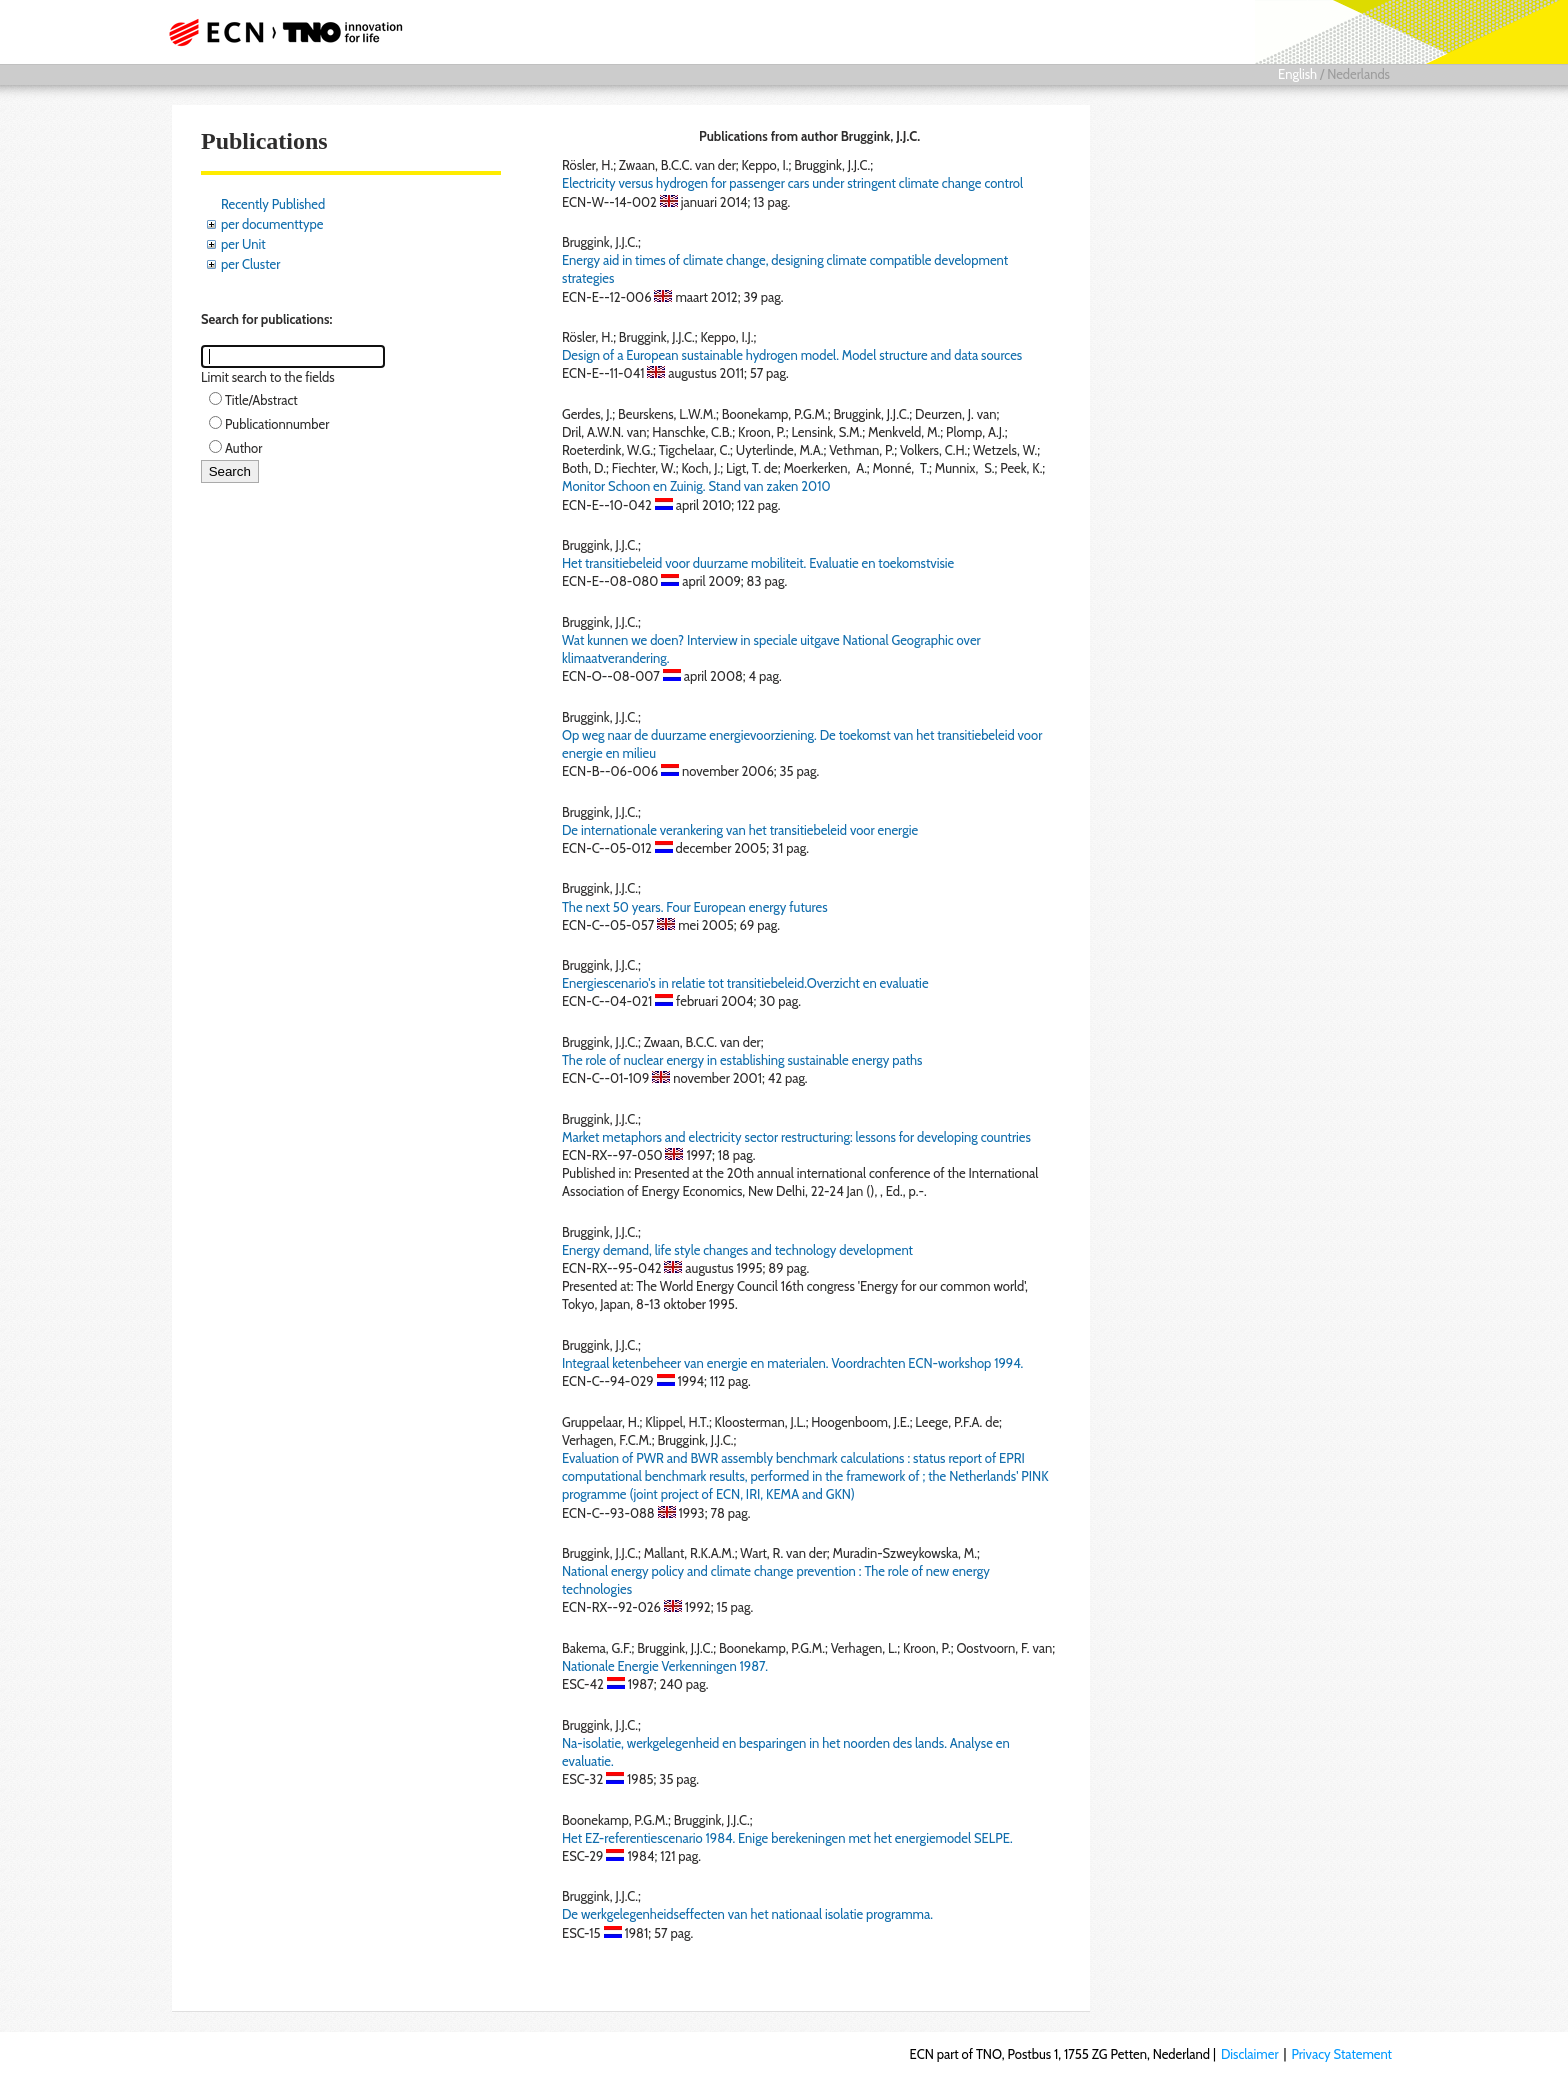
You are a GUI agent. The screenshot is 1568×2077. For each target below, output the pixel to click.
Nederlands (1358, 74)
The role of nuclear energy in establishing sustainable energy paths (742, 1060)
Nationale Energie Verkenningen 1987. (665, 1666)
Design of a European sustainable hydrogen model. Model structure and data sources (792, 355)
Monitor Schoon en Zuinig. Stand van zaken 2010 (696, 486)
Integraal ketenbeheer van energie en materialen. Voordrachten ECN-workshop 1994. (792, 1363)
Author (243, 448)
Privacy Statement (1341, 2054)
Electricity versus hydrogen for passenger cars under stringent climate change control (792, 183)
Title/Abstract (261, 400)
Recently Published (273, 204)
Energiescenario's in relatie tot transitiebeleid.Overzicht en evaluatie (745, 983)
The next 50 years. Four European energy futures (695, 907)
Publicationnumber (277, 424)
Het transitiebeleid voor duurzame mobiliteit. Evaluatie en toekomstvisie (758, 563)
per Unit (243, 244)
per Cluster (250, 264)
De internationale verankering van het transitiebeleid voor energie (740, 830)
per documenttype (272, 224)
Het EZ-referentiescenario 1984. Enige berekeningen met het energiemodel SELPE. (787, 1838)
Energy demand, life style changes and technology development (737, 1250)
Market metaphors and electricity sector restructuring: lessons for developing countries (796, 1137)
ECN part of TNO (279, 32)
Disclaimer (1250, 2054)
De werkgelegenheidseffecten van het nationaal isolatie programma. (747, 1914)
